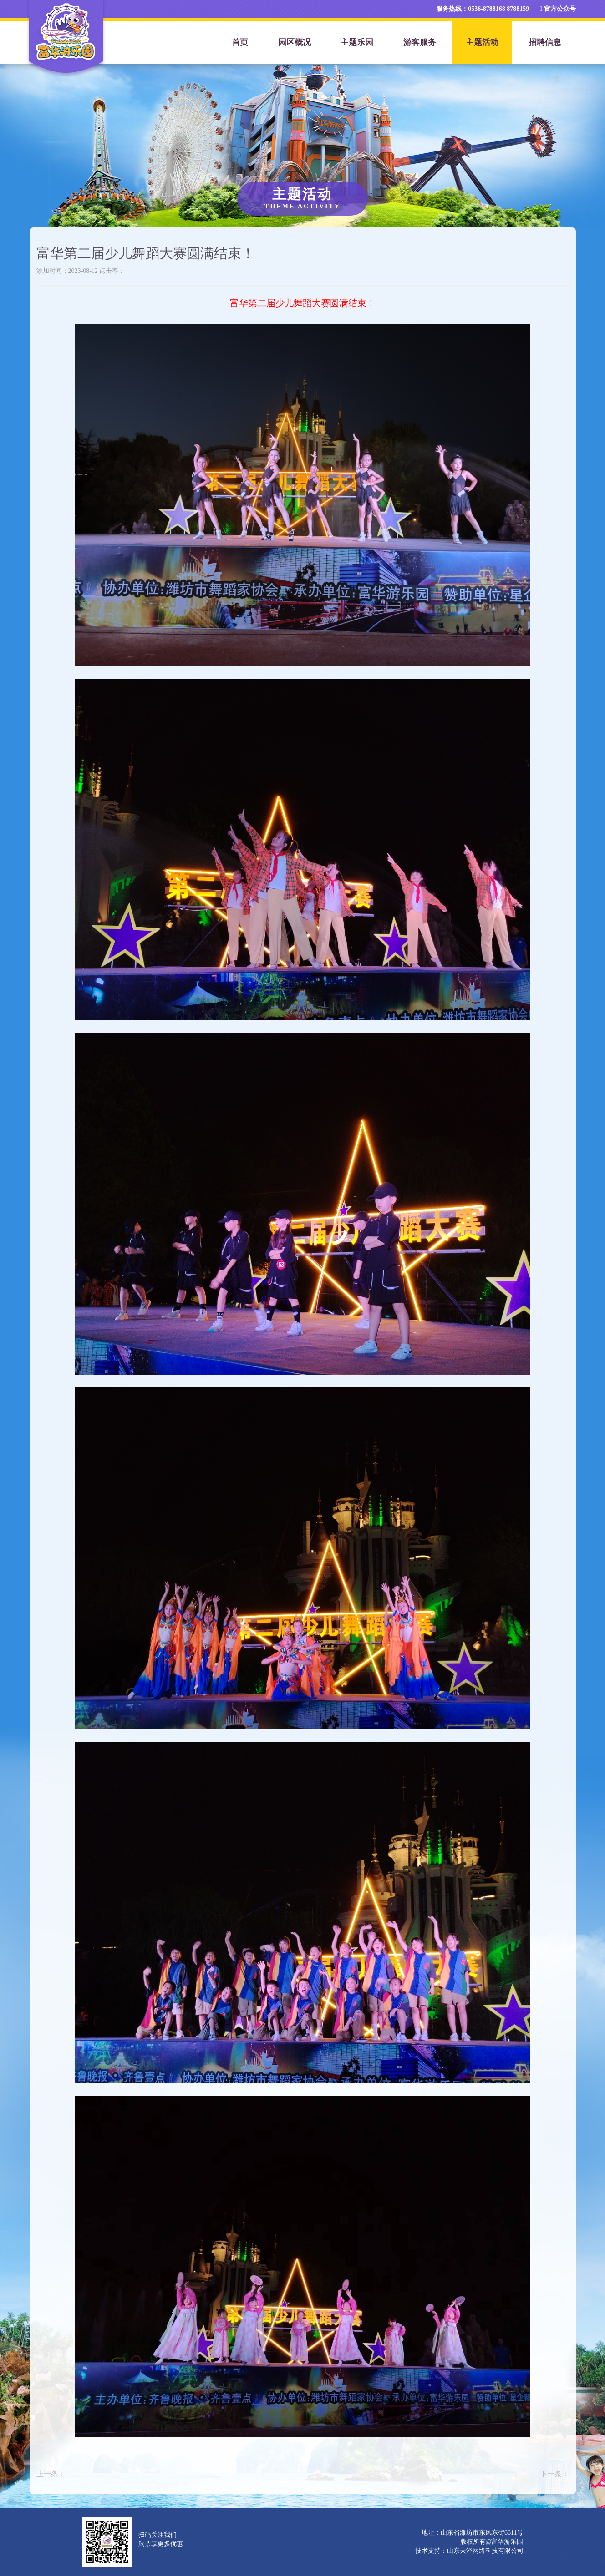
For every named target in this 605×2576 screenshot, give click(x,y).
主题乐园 (357, 42)
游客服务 (419, 42)
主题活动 (482, 42)
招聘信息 (545, 42)
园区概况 (294, 42)
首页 (240, 42)
